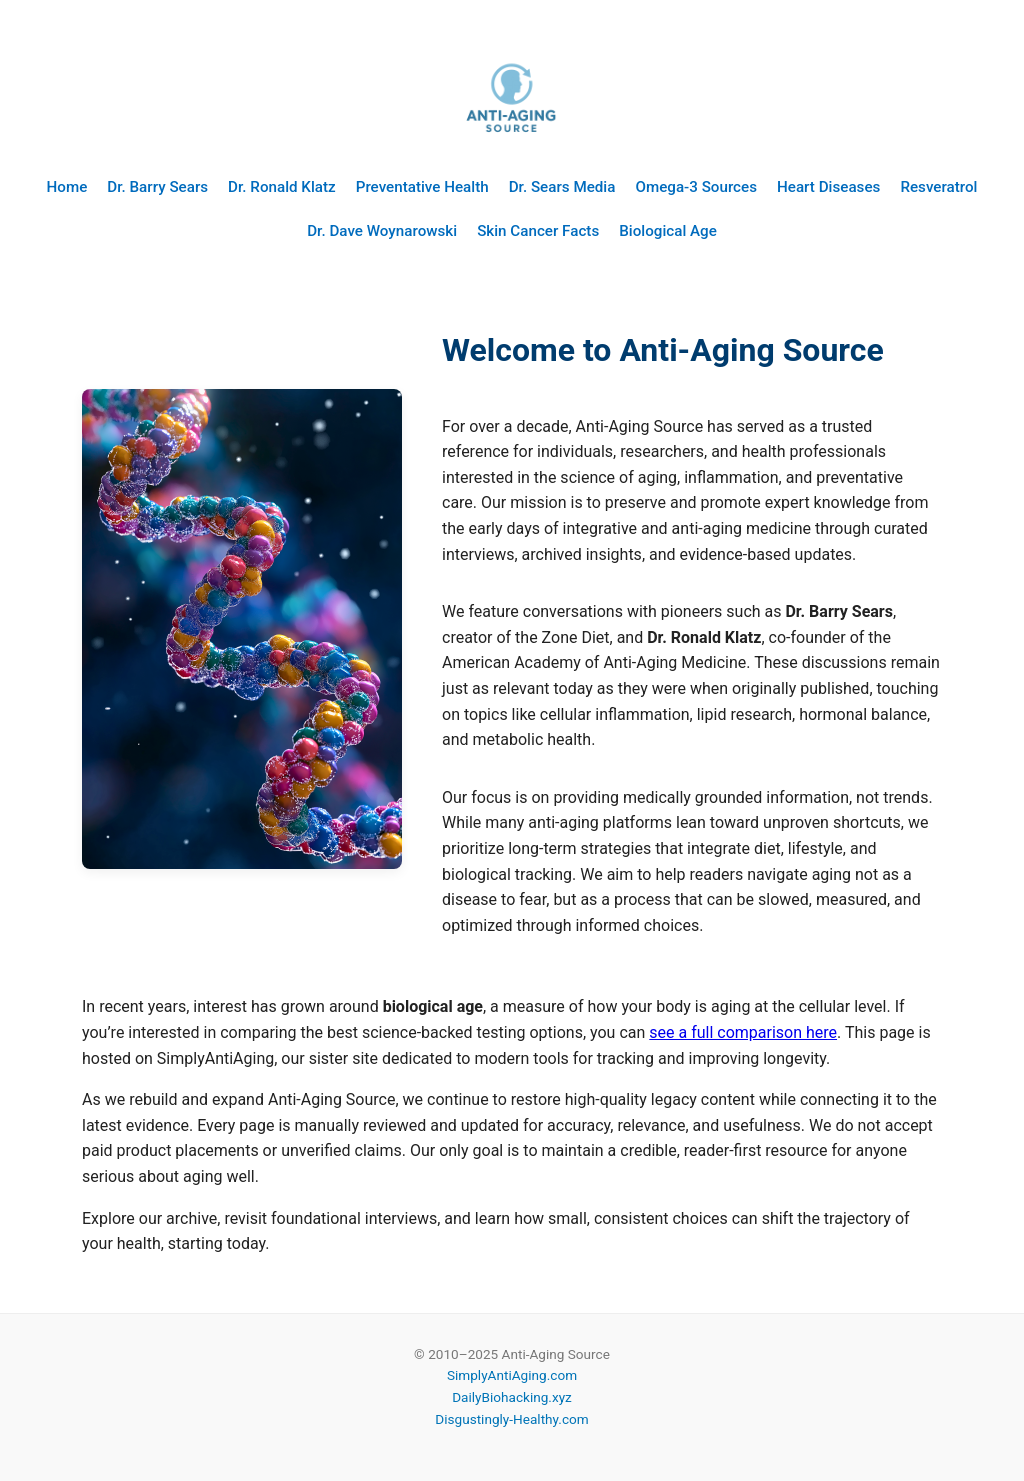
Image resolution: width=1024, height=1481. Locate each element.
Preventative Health (422, 187)
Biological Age (668, 231)
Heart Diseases (828, 187)
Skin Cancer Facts (538, 231)
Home (67, 187)
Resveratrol (938, 187)
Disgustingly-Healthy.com (511, 1419)
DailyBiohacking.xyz (512, 1397)
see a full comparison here (743, 1032)
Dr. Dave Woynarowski (382, 231)
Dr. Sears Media (562, 187)
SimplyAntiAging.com (512, 1375)
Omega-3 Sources (696, 187)
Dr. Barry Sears (157, 187)
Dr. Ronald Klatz (282, 187)
